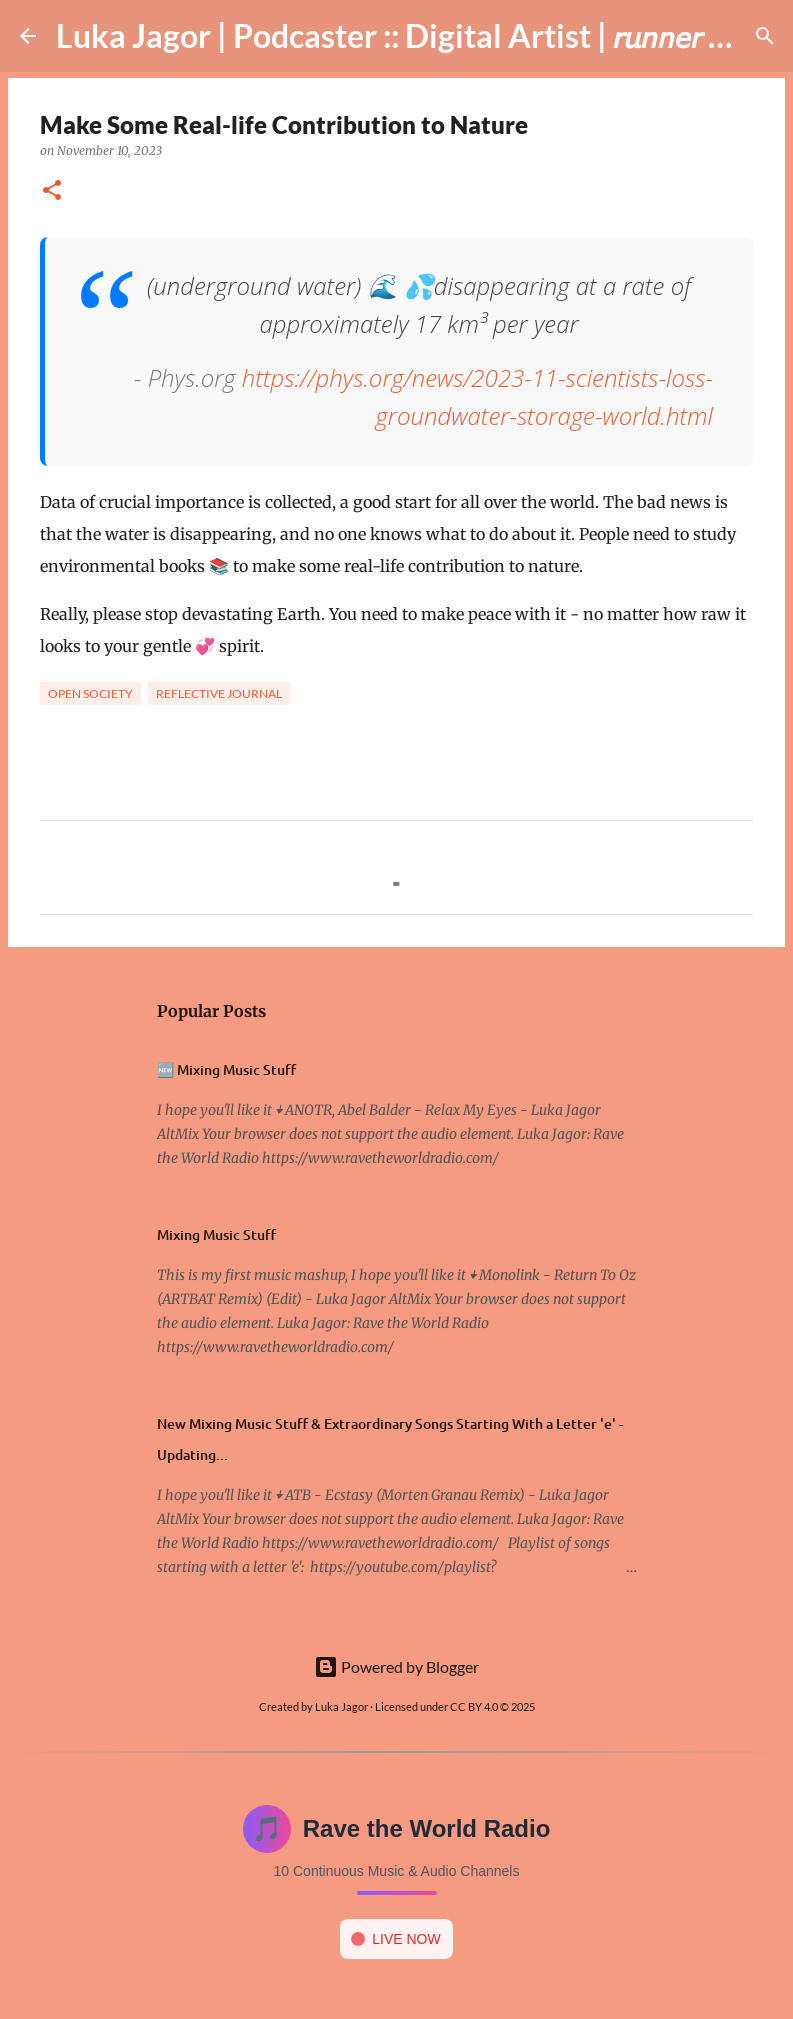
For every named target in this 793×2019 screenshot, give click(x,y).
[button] (52, 191)
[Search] (765, 36)
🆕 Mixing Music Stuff (226, 1069)
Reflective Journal (219, 693)
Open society (90, 693)
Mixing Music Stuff (216, 1234)
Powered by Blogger (396, 1666)
